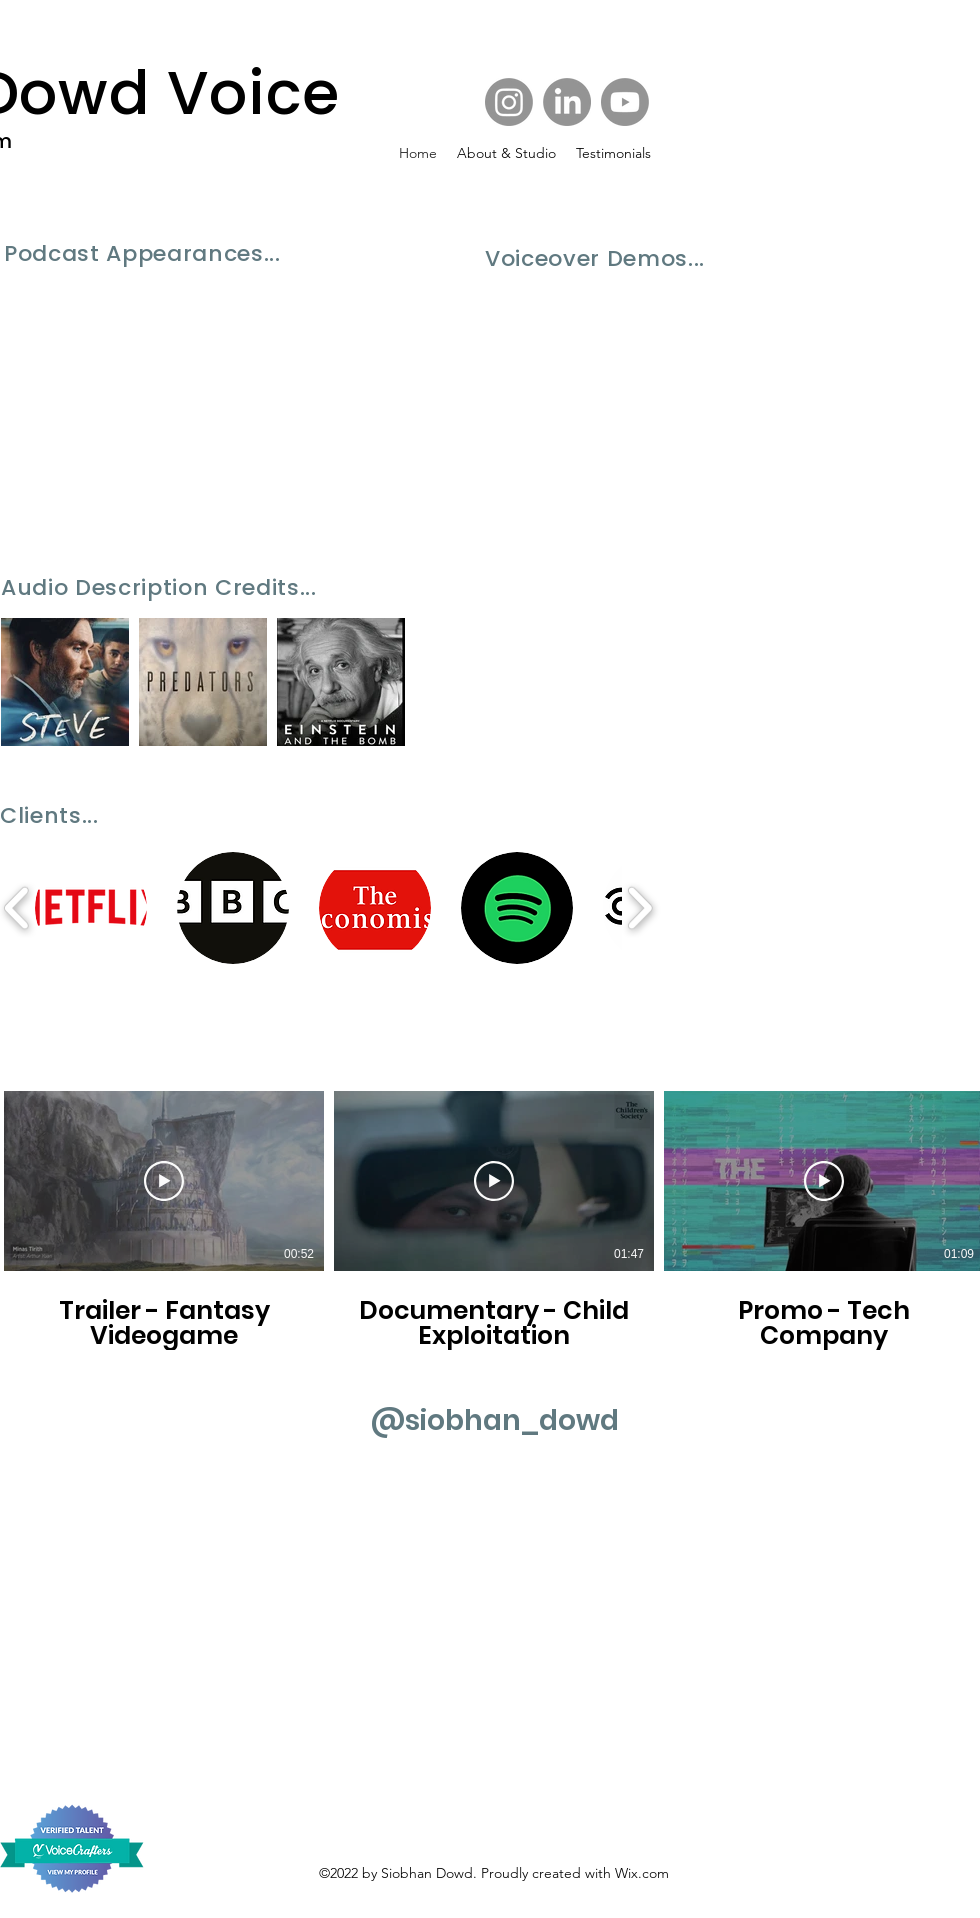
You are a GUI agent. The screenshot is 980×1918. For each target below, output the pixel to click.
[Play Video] (164, 1181)
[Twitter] (625, 102)
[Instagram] (509, 102)
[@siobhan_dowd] (494, 1421)
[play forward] (639, 907)
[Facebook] (567, 102)
